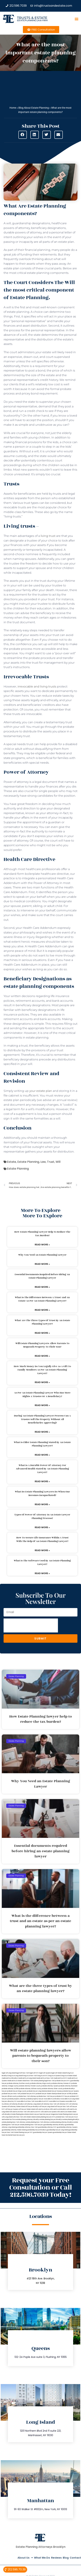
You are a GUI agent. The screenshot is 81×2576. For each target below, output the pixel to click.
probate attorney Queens (50, 2086)
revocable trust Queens (57, 2101)
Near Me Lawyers (19, 2135)
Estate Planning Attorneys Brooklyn (40, 2547)
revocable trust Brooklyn (52, 2099)
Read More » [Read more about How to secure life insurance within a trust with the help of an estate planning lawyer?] (42, 1550)
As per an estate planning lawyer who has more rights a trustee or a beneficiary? (42, 1394)
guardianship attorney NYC (47, 2127)
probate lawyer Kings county (17, 2091)
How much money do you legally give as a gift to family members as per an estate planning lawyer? (42, 1370)
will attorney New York (49, 2104)
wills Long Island (7, 2117)
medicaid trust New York (44, 2078)
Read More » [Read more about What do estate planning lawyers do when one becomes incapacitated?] (42, 1504)
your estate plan (40, 1091)
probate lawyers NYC (28, 2094)
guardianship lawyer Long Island (57, 2130)
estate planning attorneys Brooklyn (28, 2119)
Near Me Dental (7, 2135)
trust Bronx (5, 2104)
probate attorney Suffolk (10, 2089)
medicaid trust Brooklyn (10, 2078)
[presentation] (31, 1625)
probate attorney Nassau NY (61, 2083)
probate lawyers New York (11, 2094)
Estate (11, 1162)
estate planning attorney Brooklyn (61, 2122)
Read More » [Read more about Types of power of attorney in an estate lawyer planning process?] (42, 1527)
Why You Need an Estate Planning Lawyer (42, 1255)
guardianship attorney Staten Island (14, 2130)
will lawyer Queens (11, 2109)
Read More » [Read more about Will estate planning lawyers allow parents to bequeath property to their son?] (42, 1355)
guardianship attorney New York (27, 2127)
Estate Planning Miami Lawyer (68, 2114)
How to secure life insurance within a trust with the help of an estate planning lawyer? (42, 1539)
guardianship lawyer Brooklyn (36, 2130)
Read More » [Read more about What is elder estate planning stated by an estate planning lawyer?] (42, 1454)
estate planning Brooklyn (71, 2119)
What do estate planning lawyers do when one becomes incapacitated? (42, 1493)
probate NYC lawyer (62, 2096)
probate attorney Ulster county (52, 2089)
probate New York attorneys (27, 2096)
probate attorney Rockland (68, 2086)
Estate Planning (28, 1162)
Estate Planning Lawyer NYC (23, 2132)
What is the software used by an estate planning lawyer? (42, 1562)
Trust (50, 1162)
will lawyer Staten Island (27, 2109)
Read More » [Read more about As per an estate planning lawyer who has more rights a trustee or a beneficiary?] (42, 1405)
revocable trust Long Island (70, 2099)
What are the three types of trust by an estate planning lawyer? (42, 1322)
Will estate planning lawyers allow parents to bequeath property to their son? (42, 1345)
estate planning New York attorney (13, 2122)
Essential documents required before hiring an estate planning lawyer (42, 1276)
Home (12, 107)
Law (43, 1162)
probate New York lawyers (65, 2117)
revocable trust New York (25, 2101)
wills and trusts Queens (49, 2112)
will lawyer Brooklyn (32, 2107)
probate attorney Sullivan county (30, 2089)
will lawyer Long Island (46, 2107)
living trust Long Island (15, 2076)
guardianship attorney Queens (67, 2127)
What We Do (42, 2557)
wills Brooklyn (6, 2114)
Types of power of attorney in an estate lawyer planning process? (42, 1516)
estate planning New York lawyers (31, 2125)
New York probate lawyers (57, 2081)
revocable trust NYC (42, 2101)
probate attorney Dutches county (18, 2083)
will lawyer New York (62, 2107)
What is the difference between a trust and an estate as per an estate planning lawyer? (42, 1299)
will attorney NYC (63, 2104)
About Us (25, 2557)
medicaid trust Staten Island (16, 2081)
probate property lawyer (34, 2099)
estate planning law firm (32, 20)
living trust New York (30, 2076)
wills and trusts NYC (34, 2112)
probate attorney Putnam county (30, 2086)
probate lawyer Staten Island (45, 2094)
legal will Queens (45, 2073)
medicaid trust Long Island (27, 2078)
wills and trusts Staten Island (66, 2112)
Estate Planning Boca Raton (20, 2114)
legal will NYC (34, 2073)
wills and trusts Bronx (42, 2109)
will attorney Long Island (32, 2104)
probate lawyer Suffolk (64, 2094)
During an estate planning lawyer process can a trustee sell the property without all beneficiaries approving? (42, 1419)
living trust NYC (42, 2076)
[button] (76, 19)
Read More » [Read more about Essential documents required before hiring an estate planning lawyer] (42, 1286)
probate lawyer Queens (70, 2091)
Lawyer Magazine (52, 2114)
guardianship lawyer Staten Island (64, 2132)
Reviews (56, 2557)
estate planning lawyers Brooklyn (51, 2119)
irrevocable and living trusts (37, 686)
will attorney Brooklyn (16, 2104)
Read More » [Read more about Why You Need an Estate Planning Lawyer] (42, 1263)
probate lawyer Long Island (36, 2091)
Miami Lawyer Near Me (37, 2114)
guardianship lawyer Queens (43, 2132)
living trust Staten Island (69, 2076)
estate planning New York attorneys (38, 2122)
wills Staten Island (29, 2117)
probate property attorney (17, 2099)
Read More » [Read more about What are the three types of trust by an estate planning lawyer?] (42, 1332)
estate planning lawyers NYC (45, 2117)
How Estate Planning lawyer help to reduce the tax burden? (42, 1233)
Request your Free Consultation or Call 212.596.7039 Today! (40, 2187)
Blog (66, 2557)
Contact (75, 2557)
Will (58, 1162)
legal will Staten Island (58, 2073)
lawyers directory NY (9, 2101)
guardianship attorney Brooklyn (54, 2125)
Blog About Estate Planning (33, 107)
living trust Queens (54, 2076)
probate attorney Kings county (40, 2083)
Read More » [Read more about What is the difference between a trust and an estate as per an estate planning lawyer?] (42, 1309)
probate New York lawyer (46, 2096)
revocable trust (70, 2101)
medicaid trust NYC (60, 2078)
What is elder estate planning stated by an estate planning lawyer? (42, 1444)
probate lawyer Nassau (54, 2091)
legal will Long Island (9, 2073)
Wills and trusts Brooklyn (58, 2109)
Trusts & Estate (32, 18)
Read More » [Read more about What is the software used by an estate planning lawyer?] (42, 1573)
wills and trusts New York (18, 2112)
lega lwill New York (22, 2073)
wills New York (18, 2117)
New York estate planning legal (37, 2081)
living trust (48, 536)
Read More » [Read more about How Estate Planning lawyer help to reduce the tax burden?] (42, 1244)
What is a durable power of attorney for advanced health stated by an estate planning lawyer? (42, 1469)
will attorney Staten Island (16, 2107)
